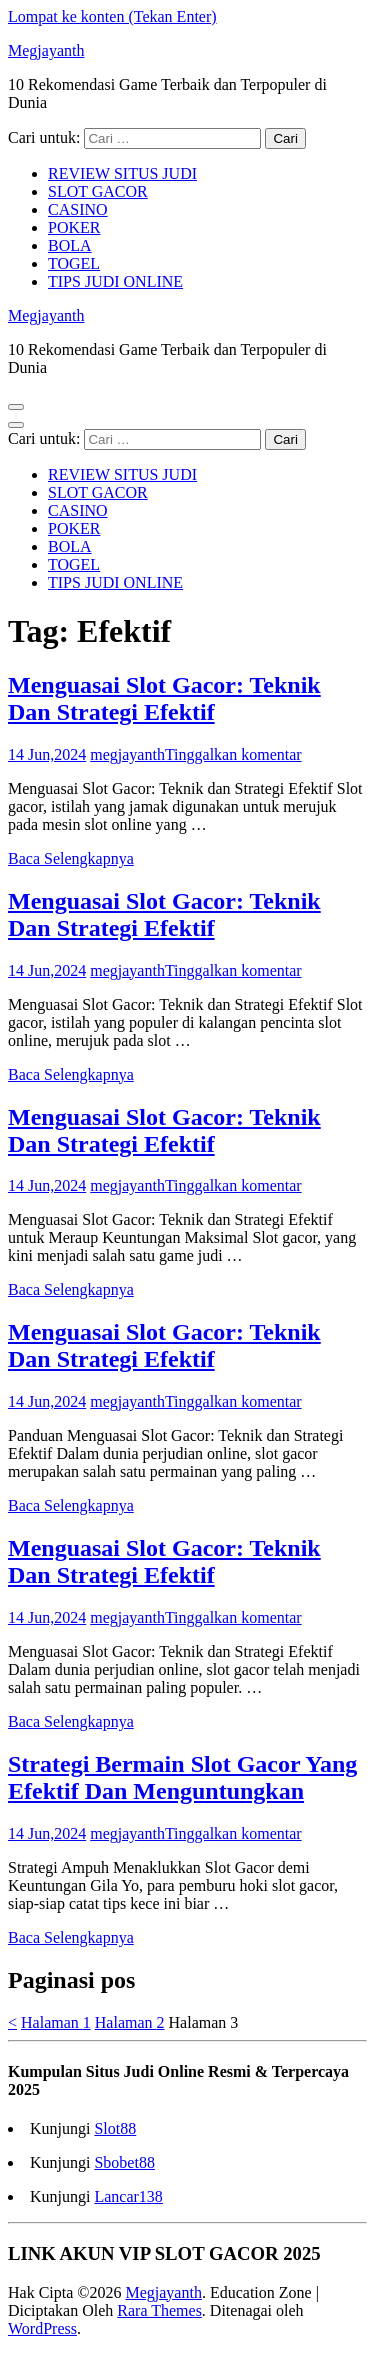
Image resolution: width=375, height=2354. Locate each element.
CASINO (78, 209)
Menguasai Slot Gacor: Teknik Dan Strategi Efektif (164, 698)
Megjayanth (46, 50)
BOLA (70, 245)
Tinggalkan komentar (233, 754)
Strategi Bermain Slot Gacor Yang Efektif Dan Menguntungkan (182, 1777)
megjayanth (127, 754)
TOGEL (74, 263)
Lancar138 (128, 2196)
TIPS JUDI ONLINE (115, 281)
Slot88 (115, 2128)
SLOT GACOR (98, 191)
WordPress (42, 2328)
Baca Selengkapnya (71, 858)
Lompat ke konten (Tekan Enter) (112, 16)
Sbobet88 (124, 2162)
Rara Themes (159, 2310)
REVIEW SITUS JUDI (122, 173)
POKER (74, 227)
